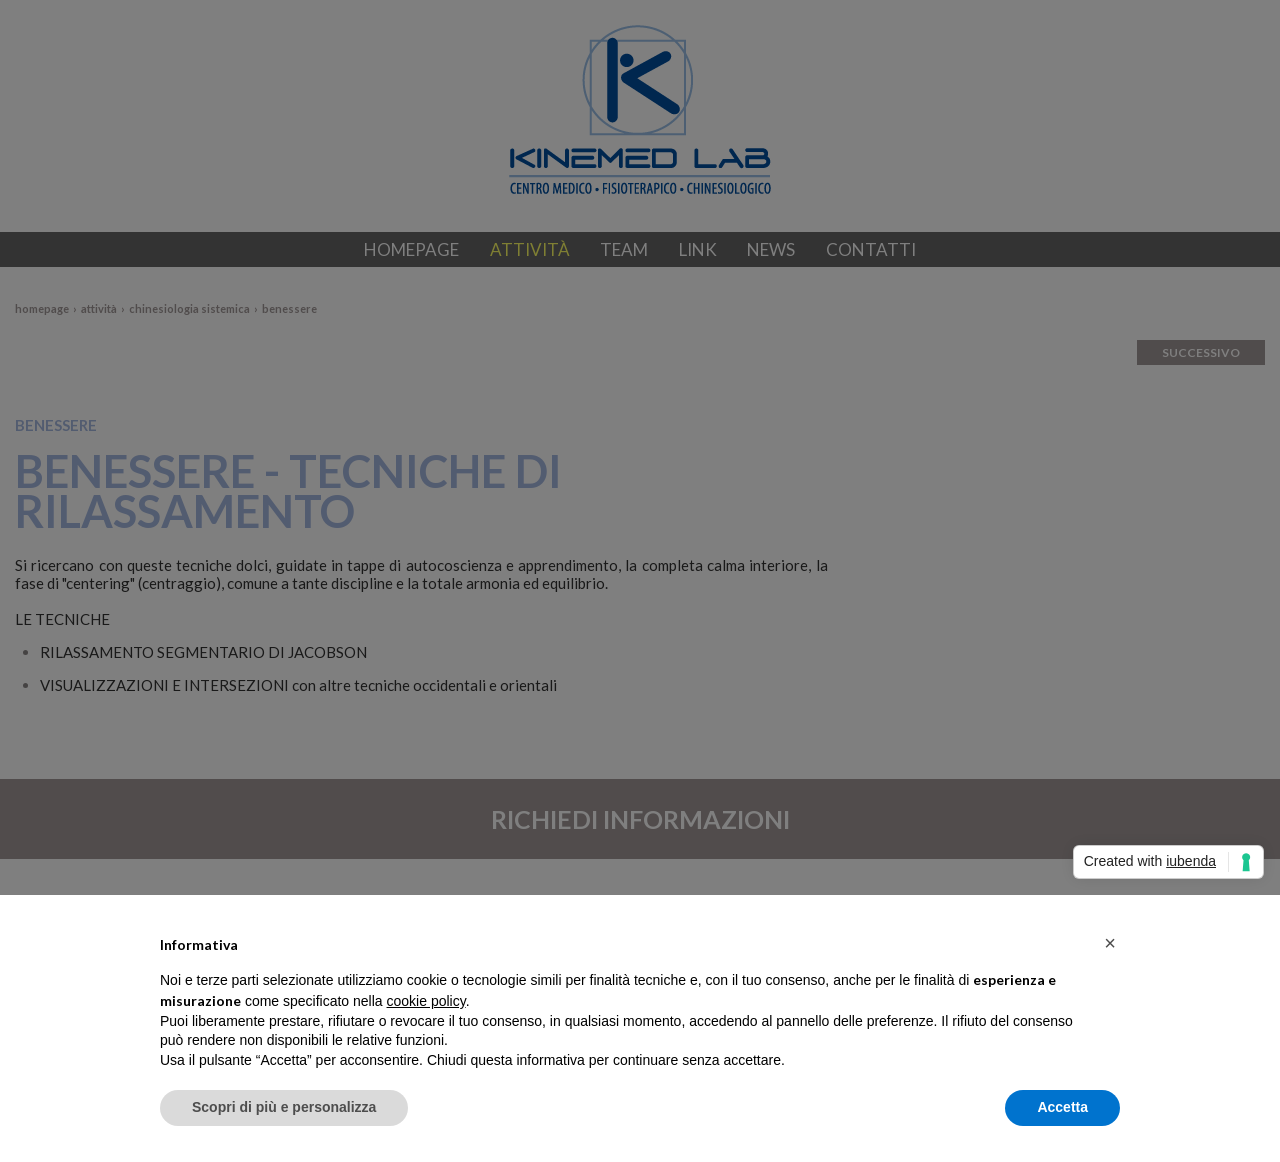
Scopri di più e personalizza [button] (284, 1107)
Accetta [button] (1062, 1107)
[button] (1110, 943)
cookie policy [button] (426, 1001)
